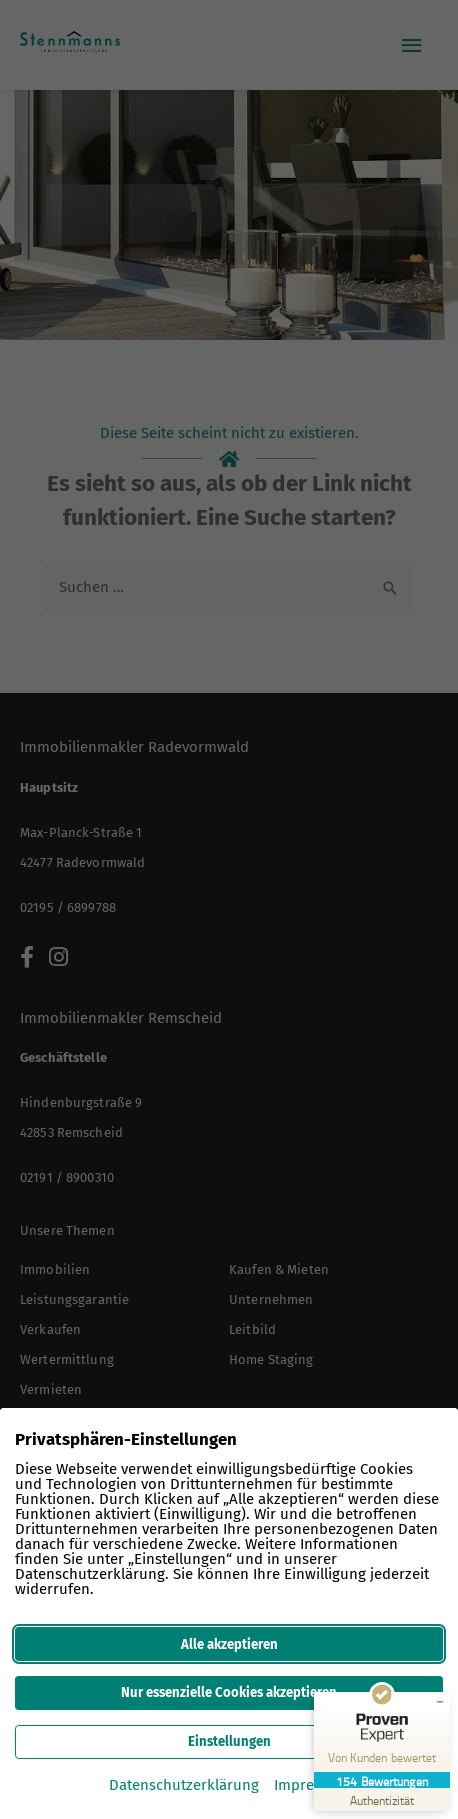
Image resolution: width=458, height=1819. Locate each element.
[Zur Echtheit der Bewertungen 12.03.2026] (382, 1799)
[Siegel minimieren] (440, 1702)
